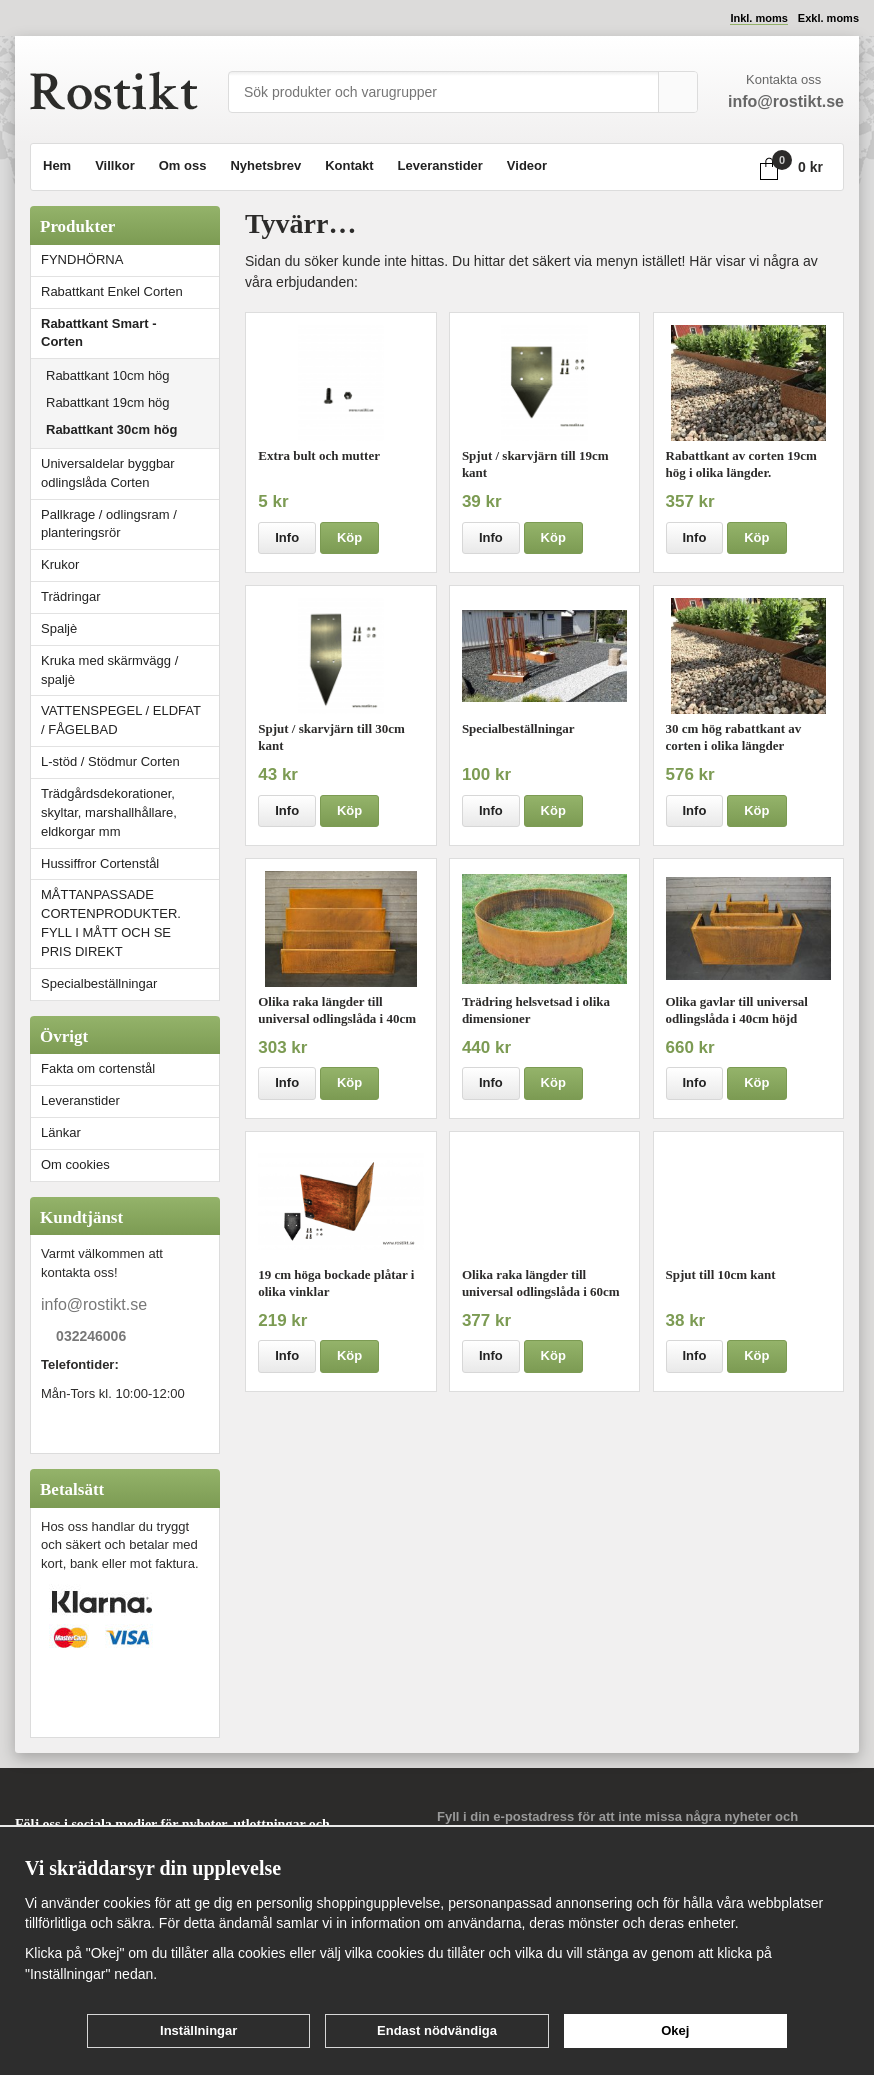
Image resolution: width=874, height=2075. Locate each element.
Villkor (115, 165)
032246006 (91, 1336)
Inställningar (198, 2030)
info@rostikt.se (94, 1304)
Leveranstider (440, 165)
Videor (527, 165)
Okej (675, 2030)
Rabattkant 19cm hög (108, 402)
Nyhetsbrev (265, 165)
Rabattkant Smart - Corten (130, 333)
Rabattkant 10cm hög (108, 375)
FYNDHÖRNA (82, 259)
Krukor (60, 564)
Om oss (183, 165)
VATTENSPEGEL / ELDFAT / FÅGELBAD (121, 720)
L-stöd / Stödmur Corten (130, 761)
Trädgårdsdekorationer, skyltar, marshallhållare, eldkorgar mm (109, 812)
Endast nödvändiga (437, 2030)
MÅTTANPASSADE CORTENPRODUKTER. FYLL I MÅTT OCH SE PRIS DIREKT (111, 923)
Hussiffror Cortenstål (100, 863)
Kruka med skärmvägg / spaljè (109, 670)
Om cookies (75, 1164)
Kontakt (349, 165)
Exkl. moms (828, 18)
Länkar (61, 1132)
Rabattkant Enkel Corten (112, 291)
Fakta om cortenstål (98, 1068)
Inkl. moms (758, 18)
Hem (57, 165)
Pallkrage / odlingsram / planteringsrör (109, 524)
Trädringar (70, 596)
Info (287, 537)
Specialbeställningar (99, 983)
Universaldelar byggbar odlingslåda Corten (130, 473)
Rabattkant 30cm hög (111, 429)
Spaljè (59, 628)
